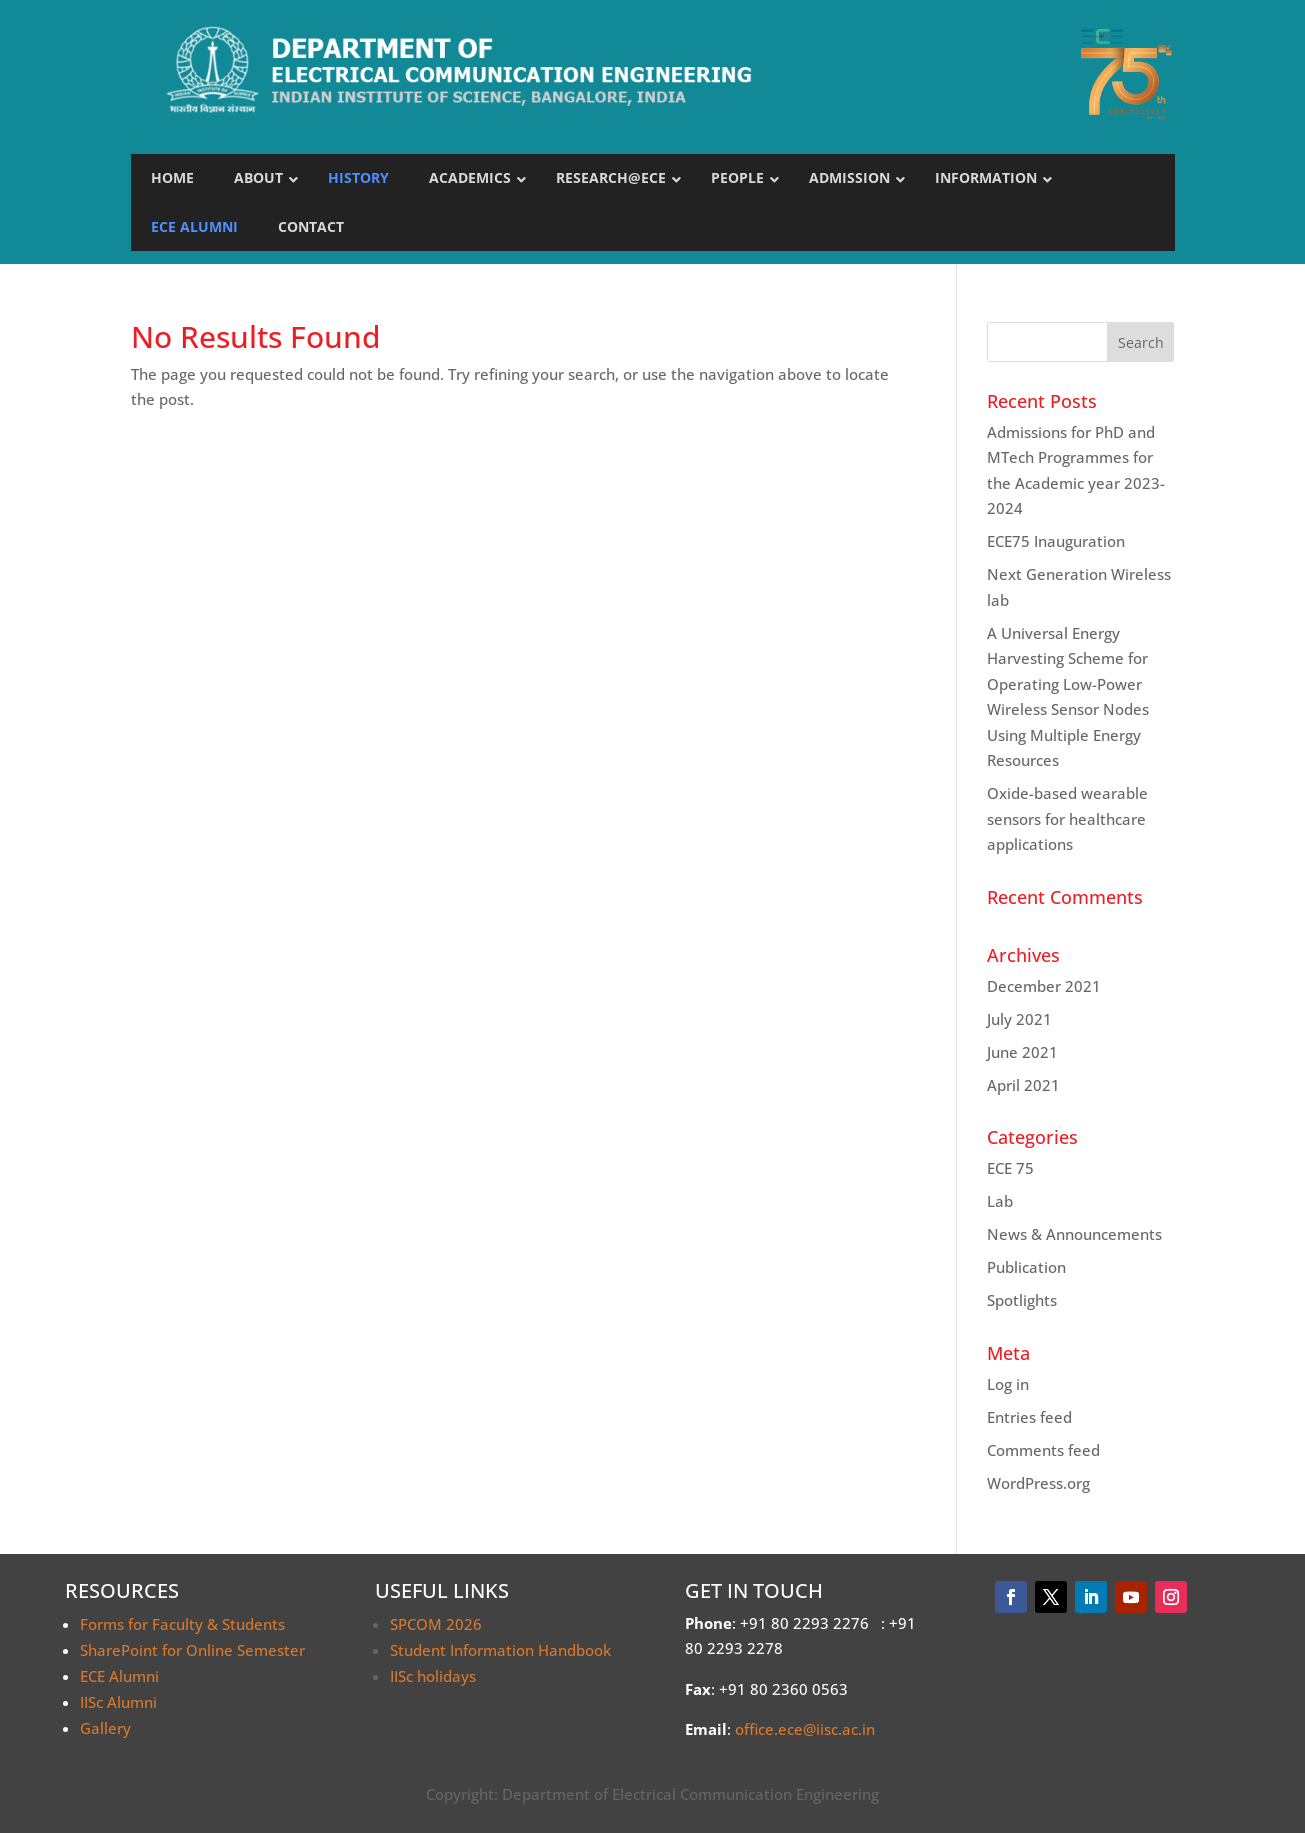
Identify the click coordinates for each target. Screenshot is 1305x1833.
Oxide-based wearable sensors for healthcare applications (1067, 818)
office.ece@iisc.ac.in (805, 1729)
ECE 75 (1010, 1168)
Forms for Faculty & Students (182, 1624)
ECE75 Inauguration (1056, 541)
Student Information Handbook (500, 1650)
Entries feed (1029, 1417)
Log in (1008, 1384)
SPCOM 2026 (436, 1624)
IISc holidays (433, 1676)
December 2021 (1044, 986)
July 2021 (1019, 1019)
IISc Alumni (118, 1702)
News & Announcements (1074, 1234)
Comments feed (1043, 1450)
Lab (1000, 1201)
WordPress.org (1038, 1483)
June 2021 (1022, 1052)
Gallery (105, 1728)
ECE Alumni (119, 1676)
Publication (1026, 1267)
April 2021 (1023, 1085)
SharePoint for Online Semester (192, 1650)
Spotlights (1022, 1300)
